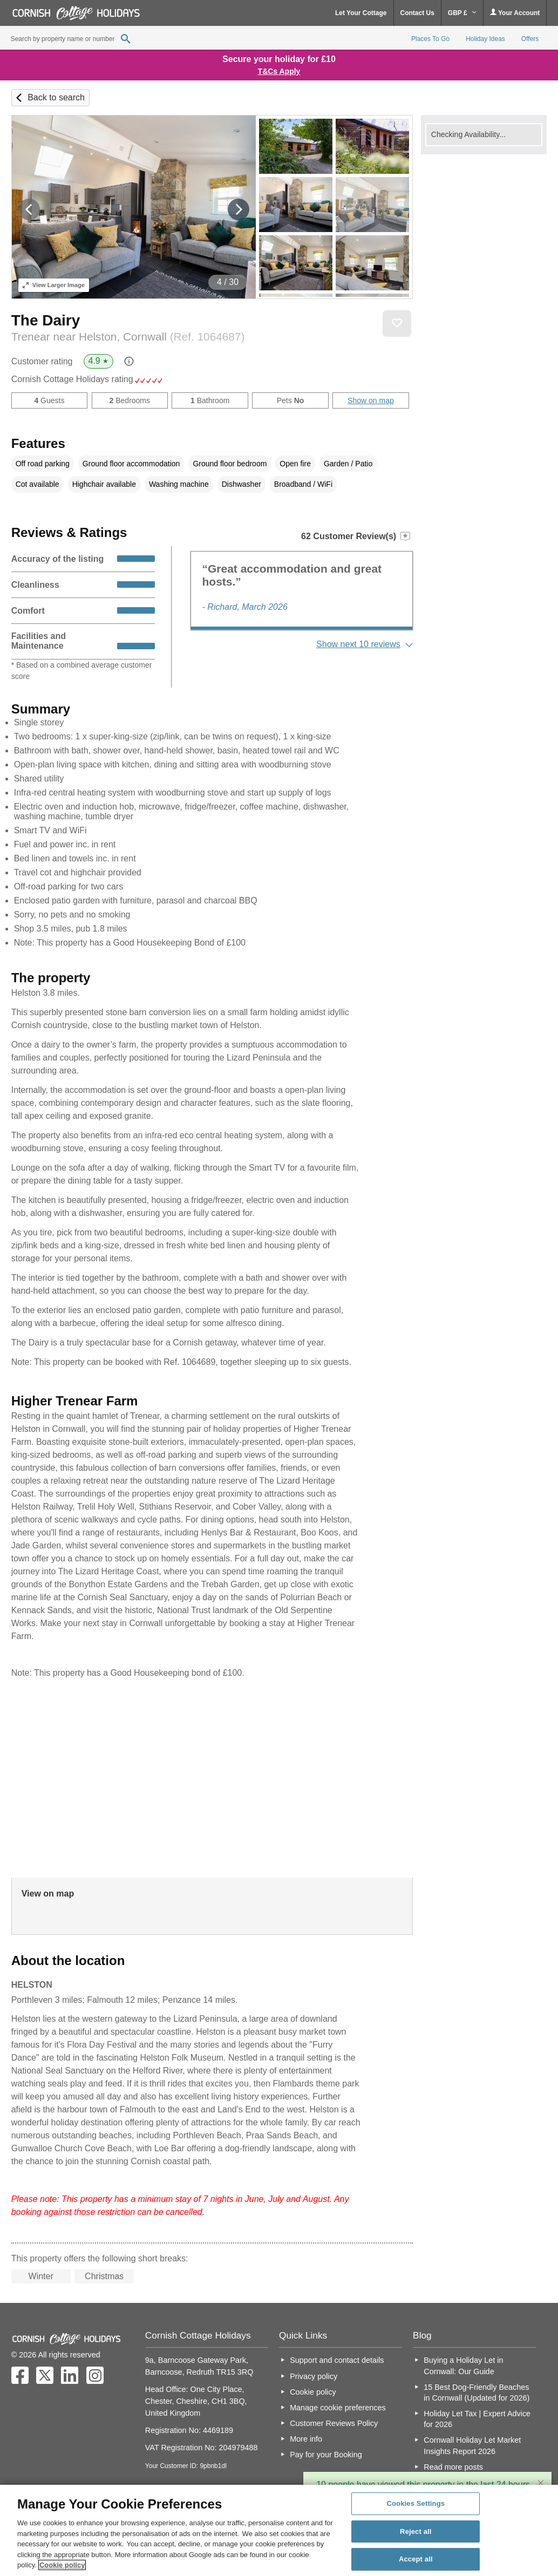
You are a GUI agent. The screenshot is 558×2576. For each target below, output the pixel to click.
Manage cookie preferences (338, 2407)
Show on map (371, 400)
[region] (279, 2530)
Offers (530, 39)
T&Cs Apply (279, 71)
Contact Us (417, 13)
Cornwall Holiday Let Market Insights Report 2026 (472, 2445)
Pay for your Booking (326, 2454)
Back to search (56, 97)
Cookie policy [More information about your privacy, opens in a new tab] (62, 2565)
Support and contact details (337, 2360)
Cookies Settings (416, 2503)
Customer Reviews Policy (334, 2423)
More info (306, 2439)
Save (397, 323)
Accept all (416, 2559)
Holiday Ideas (485, 39)
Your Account (515, 13)
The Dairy (45, 320)
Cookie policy (313, 2392)
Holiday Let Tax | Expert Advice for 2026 (477, 2419)
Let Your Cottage (361, 13)
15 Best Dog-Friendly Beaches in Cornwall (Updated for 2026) (476, 2392)
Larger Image (54, 285)
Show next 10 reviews (358, 644)
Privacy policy (313, 2376)
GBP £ (462, 13)
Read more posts (453, 2467)
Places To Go (430, 39)
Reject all (415, 2531)
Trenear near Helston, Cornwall (128, 336)
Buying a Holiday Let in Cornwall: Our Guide (463, 2365)
